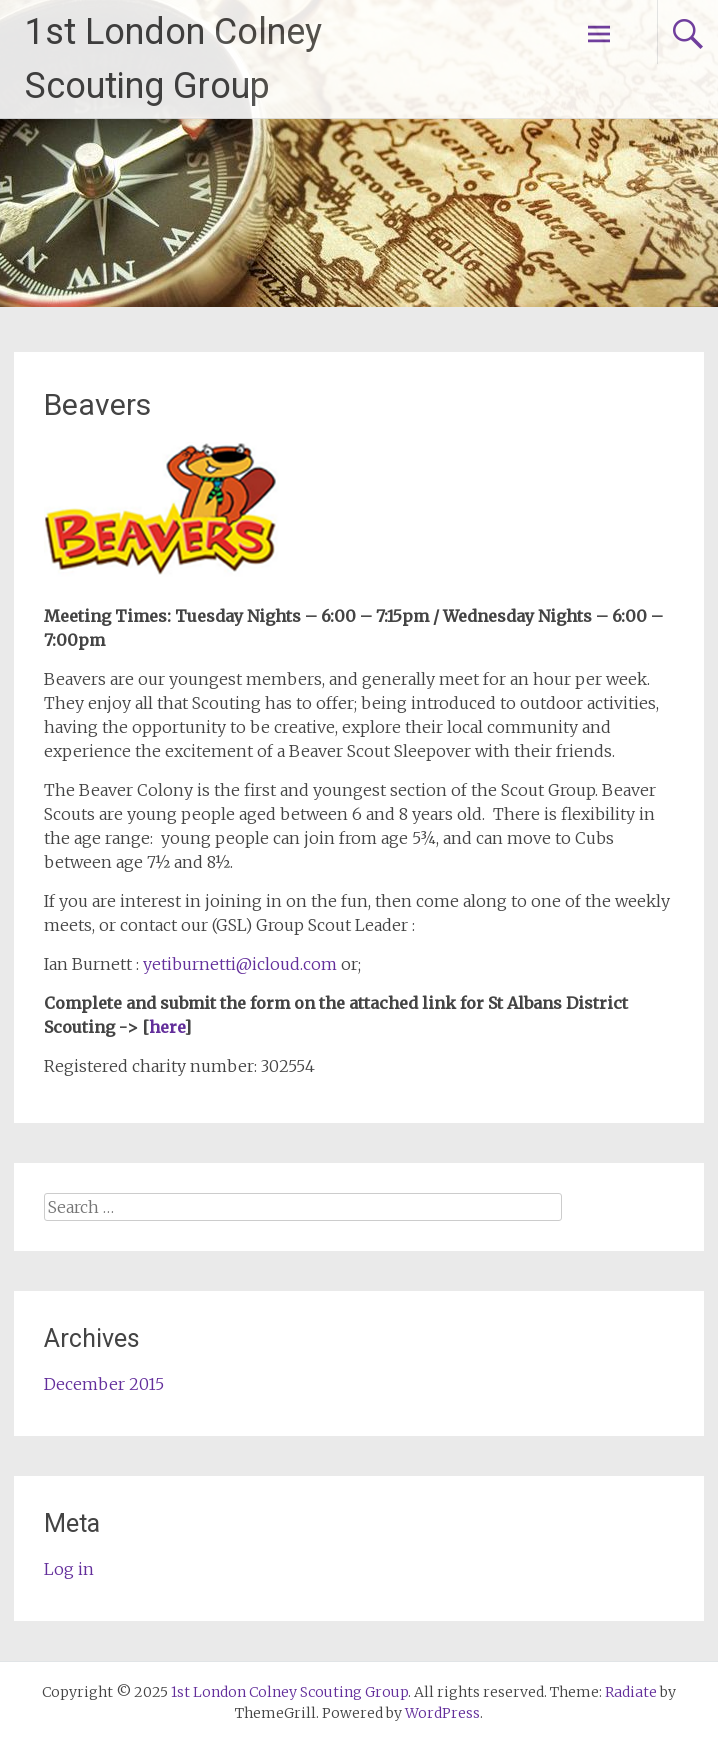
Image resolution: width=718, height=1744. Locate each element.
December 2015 (104, 1384)
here (166, 1027)
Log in (69, 1569)
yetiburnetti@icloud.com (240, 964)
